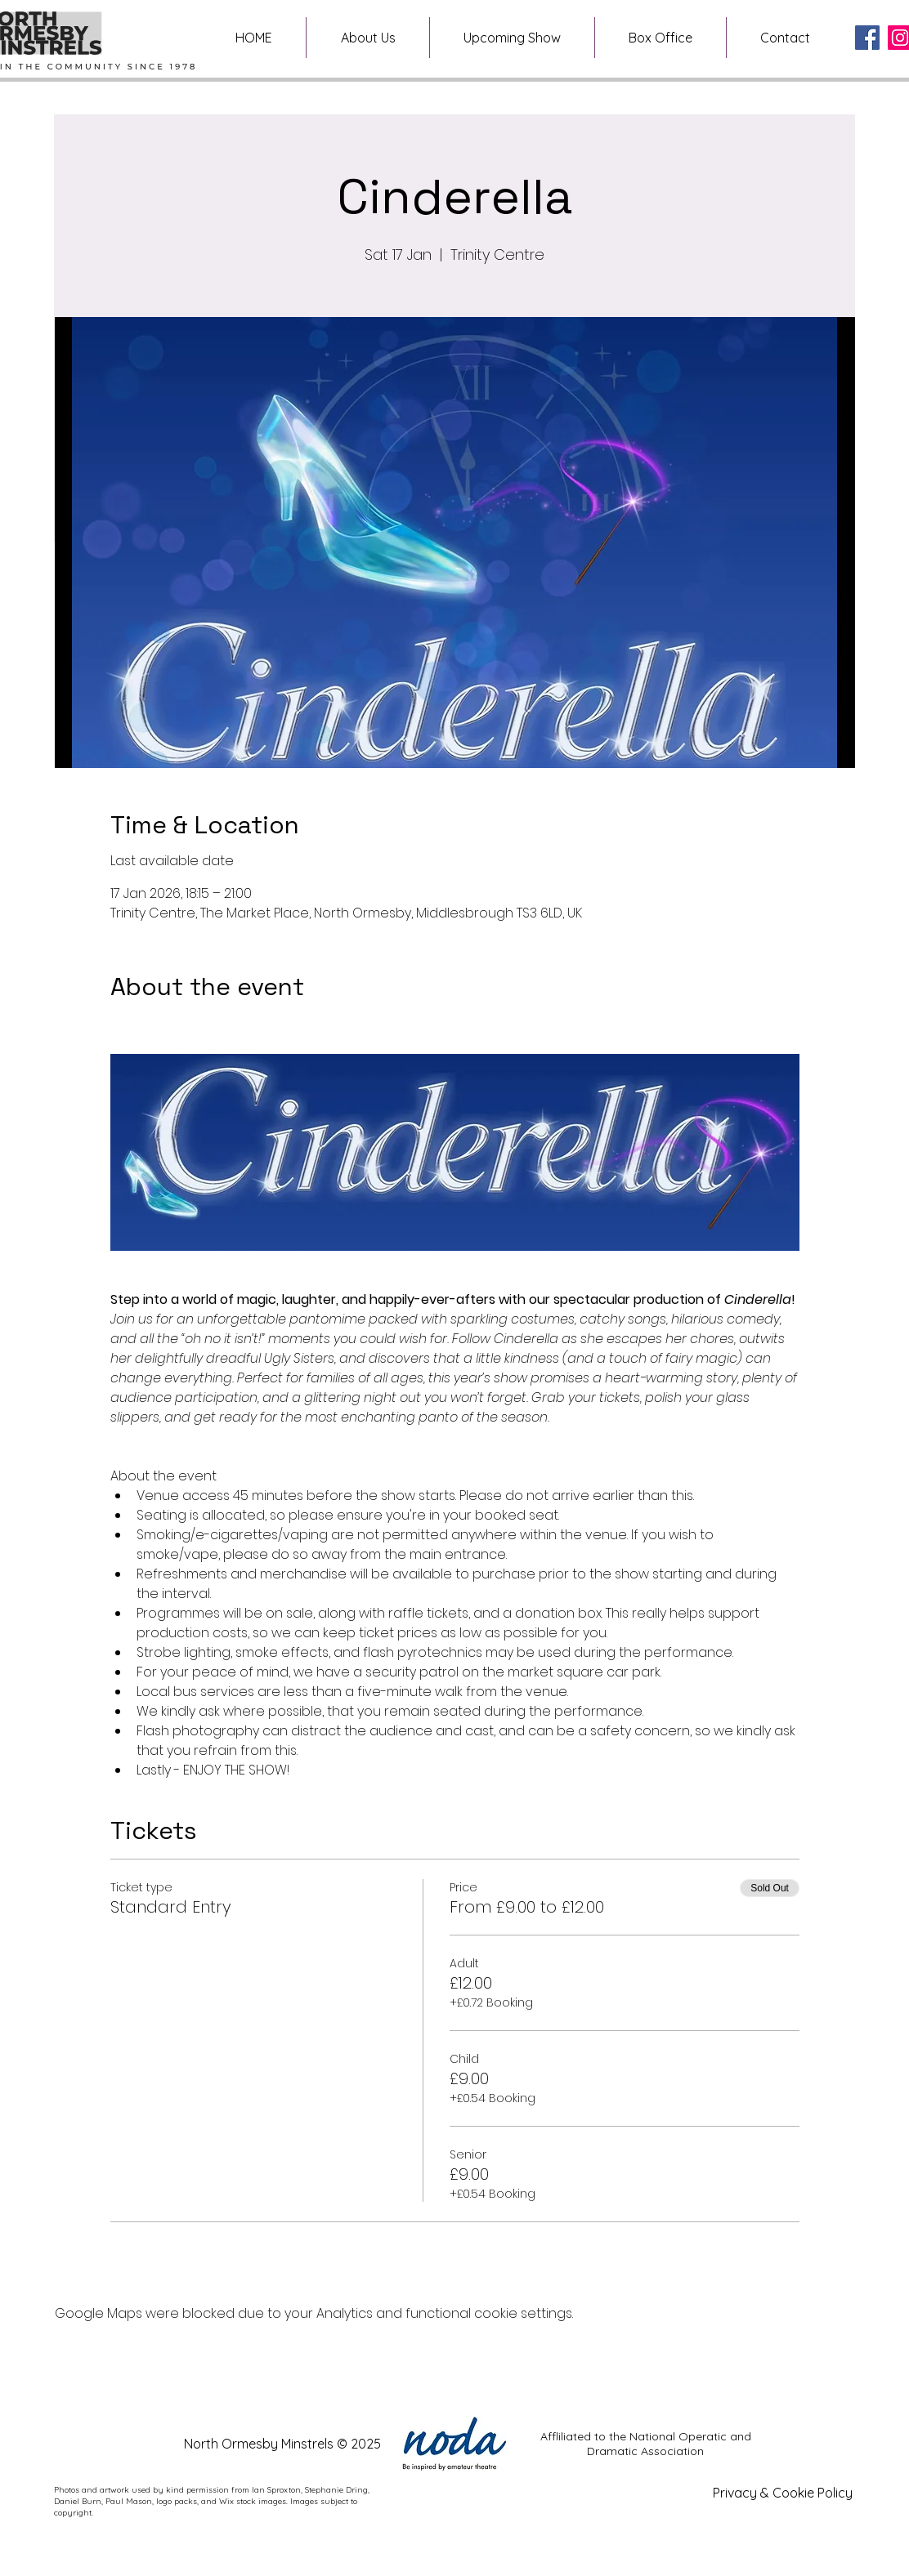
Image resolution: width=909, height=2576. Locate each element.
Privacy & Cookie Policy (783, 2492)
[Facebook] (867, 37)
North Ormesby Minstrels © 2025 (282, 2443)
